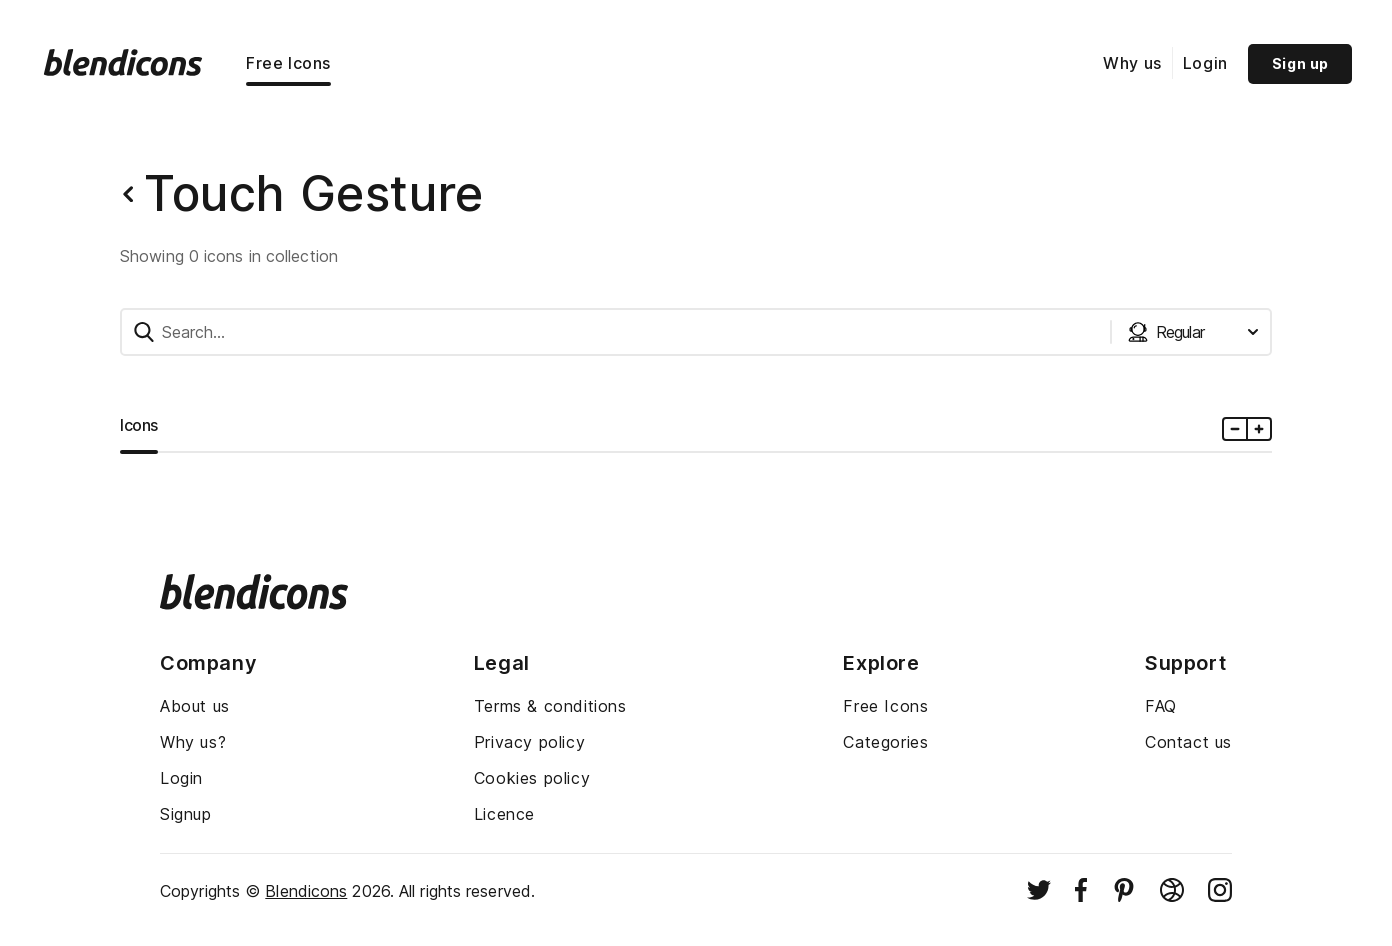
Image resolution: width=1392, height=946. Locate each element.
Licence (504, 814)
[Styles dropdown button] (1193, 332)
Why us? (193, 742)
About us (195, 706)
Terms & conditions (550, 706)
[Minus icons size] (1235, 429)
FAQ (1161, 706)
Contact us (1188, 742)
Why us (1132, 63)
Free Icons (288, 63)
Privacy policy (529, 742)
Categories (885, 742)
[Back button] (128, 194)
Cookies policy (532, 778)
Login (1205, 63)
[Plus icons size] (1258, 429)
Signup (186, 814)
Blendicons (306, 891)
